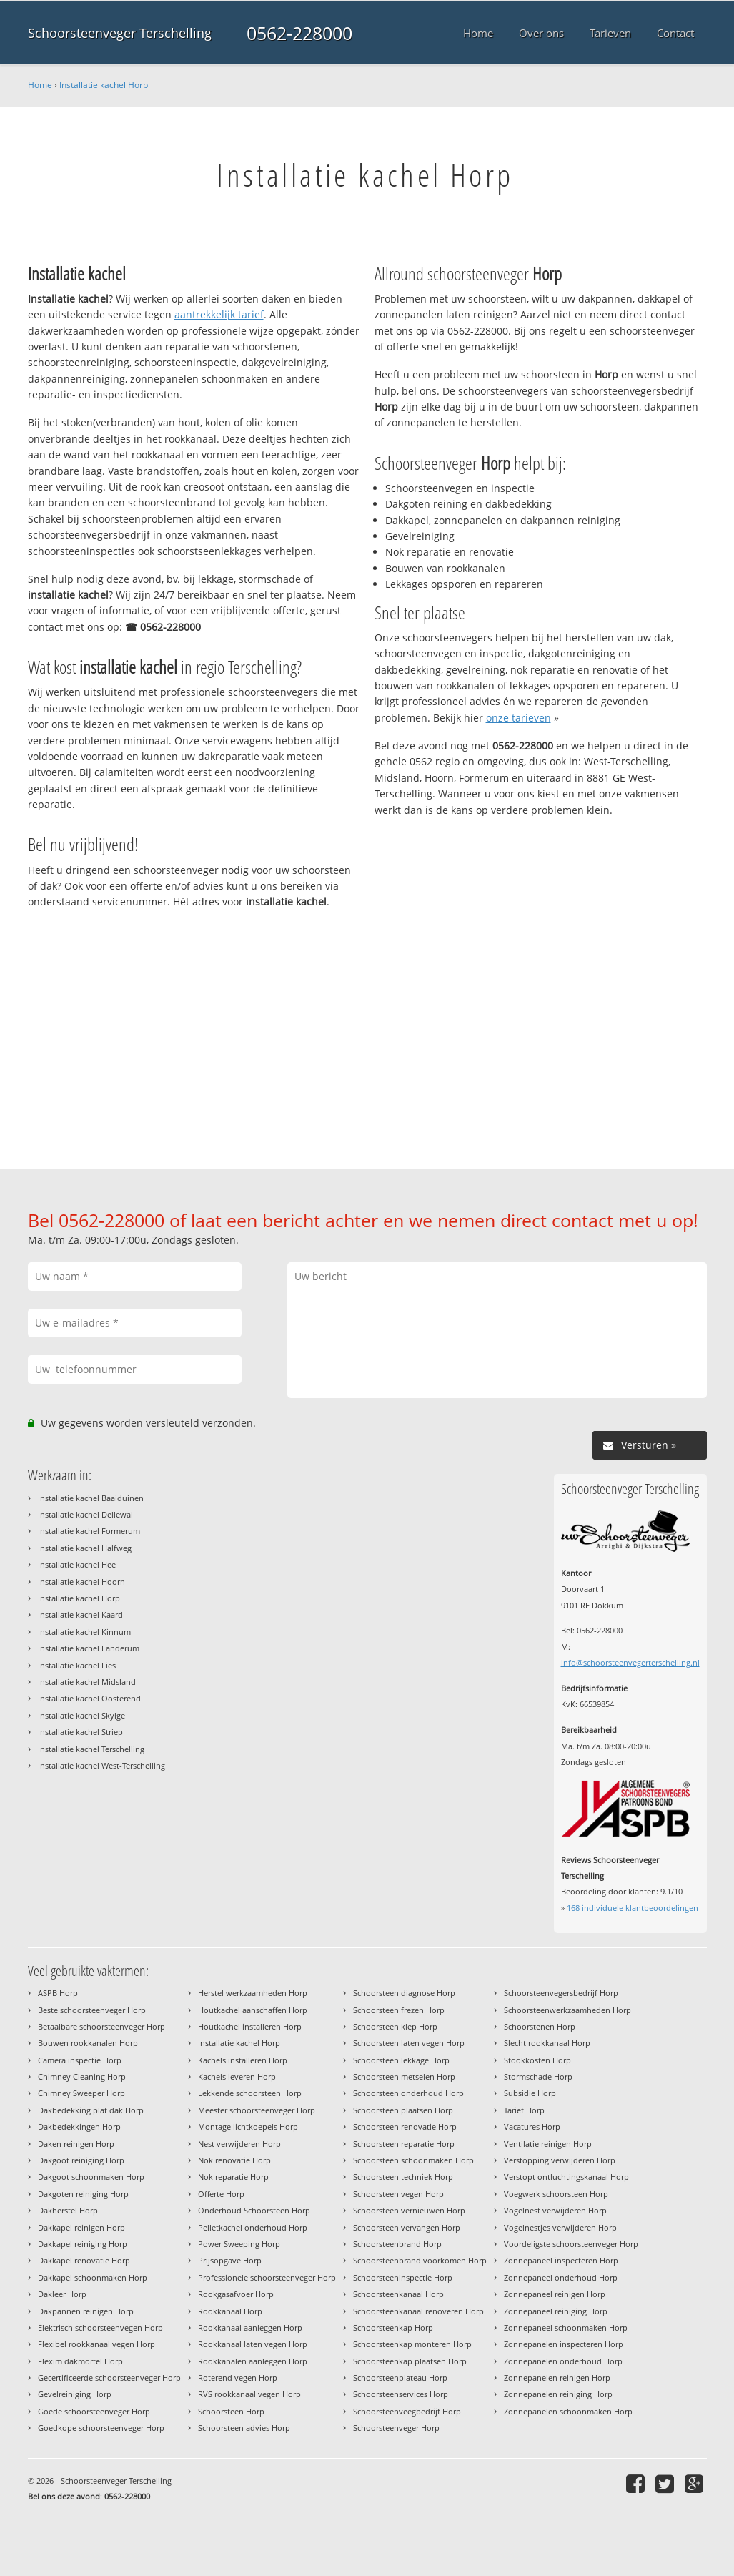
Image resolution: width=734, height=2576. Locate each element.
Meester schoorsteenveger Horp (256, 2110)
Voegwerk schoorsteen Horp (556, 2193)
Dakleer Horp (62, 2294)
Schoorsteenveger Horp (396, 2427)
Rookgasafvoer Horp (236, 2294)
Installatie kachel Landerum (88, 1648)
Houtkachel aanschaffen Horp (252, 2010)
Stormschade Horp (538, 2076)
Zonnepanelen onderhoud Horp (563, 2361)
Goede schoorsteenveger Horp (94, 2411)
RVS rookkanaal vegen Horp (249, 2394)
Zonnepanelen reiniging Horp (558, 2394)
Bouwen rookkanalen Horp (88, 2042)
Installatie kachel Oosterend (89, 1698)
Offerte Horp (221, 2193)
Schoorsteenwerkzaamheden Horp (567, 2010)
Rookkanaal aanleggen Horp (250, 2327)
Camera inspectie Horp (79, 2060)
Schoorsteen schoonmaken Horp (413, 2160)
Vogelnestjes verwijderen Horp (560, 2227)
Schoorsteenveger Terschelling (120, 32)
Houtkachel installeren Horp (250, 2026)
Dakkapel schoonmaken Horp (92, 2277)
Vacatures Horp (532, 2126)
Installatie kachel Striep (80, 1731)
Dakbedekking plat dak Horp (91, 2110)
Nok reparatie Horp (233, 2176)
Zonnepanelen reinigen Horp (557, 2377)
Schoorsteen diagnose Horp (404, 1992)
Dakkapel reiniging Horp (82, 2243)
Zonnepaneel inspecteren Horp (561, 2260)
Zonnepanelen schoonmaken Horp (568, 2411)
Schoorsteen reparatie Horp (404, 2143)
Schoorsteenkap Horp (393, 2327)
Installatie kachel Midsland (87, 1681)
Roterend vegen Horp (237, 2377)
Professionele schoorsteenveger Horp (267, 2277)
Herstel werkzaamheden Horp (252, 1992)
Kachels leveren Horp (237, 2076)
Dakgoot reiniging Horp (81, 2160)
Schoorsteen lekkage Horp (401, 2060)
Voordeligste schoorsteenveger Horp (571, 2243)
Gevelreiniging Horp (74, 2394)
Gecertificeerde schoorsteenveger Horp (109, 2377)
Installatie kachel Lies (77, 1665)
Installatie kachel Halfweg (85, 1548)
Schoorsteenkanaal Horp (398, 2294)
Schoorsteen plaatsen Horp (403, 2110)
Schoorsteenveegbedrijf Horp (407, 2411)
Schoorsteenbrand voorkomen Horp (420, 2260)
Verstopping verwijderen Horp (559, 2160)
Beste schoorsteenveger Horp (92, 2010)
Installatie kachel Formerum (89, 1530)
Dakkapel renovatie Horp (84, 2260)
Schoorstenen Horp (539, 2026)
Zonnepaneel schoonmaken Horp (566, 2327)
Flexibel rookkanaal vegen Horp (96, 2344)
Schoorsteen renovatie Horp (405, 2126)
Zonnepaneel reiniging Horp (555, 2311)
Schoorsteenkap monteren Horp (412, 2344)
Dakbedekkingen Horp (79, 2126)
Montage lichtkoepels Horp (248, 2126)
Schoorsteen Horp (231, 2411)
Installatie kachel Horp (103, 85)
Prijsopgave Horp (230, 2260)
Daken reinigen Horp (76, 2143)
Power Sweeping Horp (239, 2243)
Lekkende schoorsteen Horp (250, 2093)
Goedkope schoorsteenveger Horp (101, 2427)
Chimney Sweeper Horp (81, 2093)
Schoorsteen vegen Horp (398, 2193)
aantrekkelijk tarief (219, 314)
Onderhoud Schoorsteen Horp (254, 2210)
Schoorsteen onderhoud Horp (408, 2093)
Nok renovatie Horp (234, 2160)
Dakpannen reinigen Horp (86, 2311)
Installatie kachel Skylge (81, 1715)
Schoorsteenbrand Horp (397, 2243)
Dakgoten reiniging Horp (83, 2193)
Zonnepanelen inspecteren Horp (563, 2344)
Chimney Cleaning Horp (82, 2076)
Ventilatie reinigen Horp (548, 2143)
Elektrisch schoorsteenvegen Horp (100, 2327)
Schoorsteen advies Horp (244, 2427)
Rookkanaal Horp (230, 2311)
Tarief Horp (524, 2110)
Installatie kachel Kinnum (84, 1631)
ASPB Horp (58, 1992)
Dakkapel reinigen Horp (81, 2227)
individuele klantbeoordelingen (632, 1907)
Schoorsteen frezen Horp (399, 2010)
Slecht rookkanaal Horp (547, 2042)
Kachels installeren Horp (242, 2060)
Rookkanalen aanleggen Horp (252, 2361)
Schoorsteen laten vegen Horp (409, 2042)
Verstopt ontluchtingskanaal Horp (566, 2176)
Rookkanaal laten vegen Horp (252, 2344)
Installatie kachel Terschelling (91, 1749)
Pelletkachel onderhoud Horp (252, 2227)
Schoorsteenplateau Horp (400, 2377)
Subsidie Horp (530, 2093)
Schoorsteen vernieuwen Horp (409, 2210)
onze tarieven (518, 717)
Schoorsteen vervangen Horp (406, 2227)
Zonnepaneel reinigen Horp (554, 2294)
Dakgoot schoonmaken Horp (91, 2176)
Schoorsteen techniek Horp (403, 2176)
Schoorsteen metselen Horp (404, 2076)
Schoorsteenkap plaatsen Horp (410, 2361)
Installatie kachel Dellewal (85, 1514)
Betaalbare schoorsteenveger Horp (101, 2026)
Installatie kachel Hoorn (81, 1581)
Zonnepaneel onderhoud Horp (561, 2277)
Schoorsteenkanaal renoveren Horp (418, 2311)
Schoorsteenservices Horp (400, 2394)
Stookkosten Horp (537, 2060)
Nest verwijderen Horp (239, 2143)
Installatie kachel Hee (77, 1564)
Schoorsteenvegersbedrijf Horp (561, 1992)
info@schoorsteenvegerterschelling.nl (630, 1662)
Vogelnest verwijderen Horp (555, 2210)
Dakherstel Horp (68, 2210)
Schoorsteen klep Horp (395, 2026)
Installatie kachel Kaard (80, 1614)
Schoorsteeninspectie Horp (402, 2277)
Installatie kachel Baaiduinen (91, 1498)
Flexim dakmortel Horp (80, 2361)
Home (40, 85)
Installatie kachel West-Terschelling (101, 1765)
